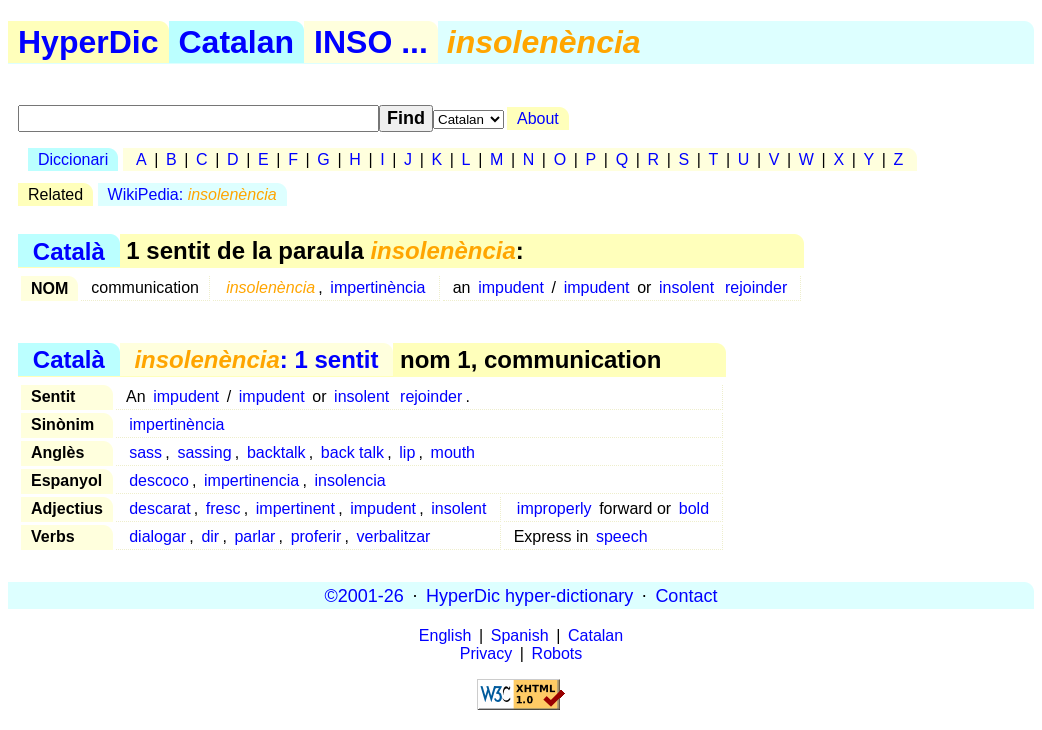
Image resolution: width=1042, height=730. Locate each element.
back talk (352, 452)
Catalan (237, 42)
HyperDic (88, 42)
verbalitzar (394, 536)
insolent (686, 287)
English (445, 635)
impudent (511, 287)
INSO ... (371, 42)
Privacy (486, 653)
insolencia (349, 480)
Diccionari (73, 159)
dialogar (157, 536)
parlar (254, 536)
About (538, 118)
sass (145, 452)
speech (622, 536)
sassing (204, 452)
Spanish (520, 635)
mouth (453, 452)
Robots (557, 653)
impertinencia (251, 480)
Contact (686, 595)
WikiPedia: (192, 194)
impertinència (377, 287)
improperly (554, 508)
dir (210, 536)
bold (694, 508)
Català (69, 250)
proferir (316, 536)
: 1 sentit (256, 359)
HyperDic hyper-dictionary (529, 595)
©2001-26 (364, 595)
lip (407, 452)
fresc (223, 508)
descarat (159, 508)
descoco (159, 480)
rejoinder (756, 287)
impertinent (295, 508)
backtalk (276, 452)
